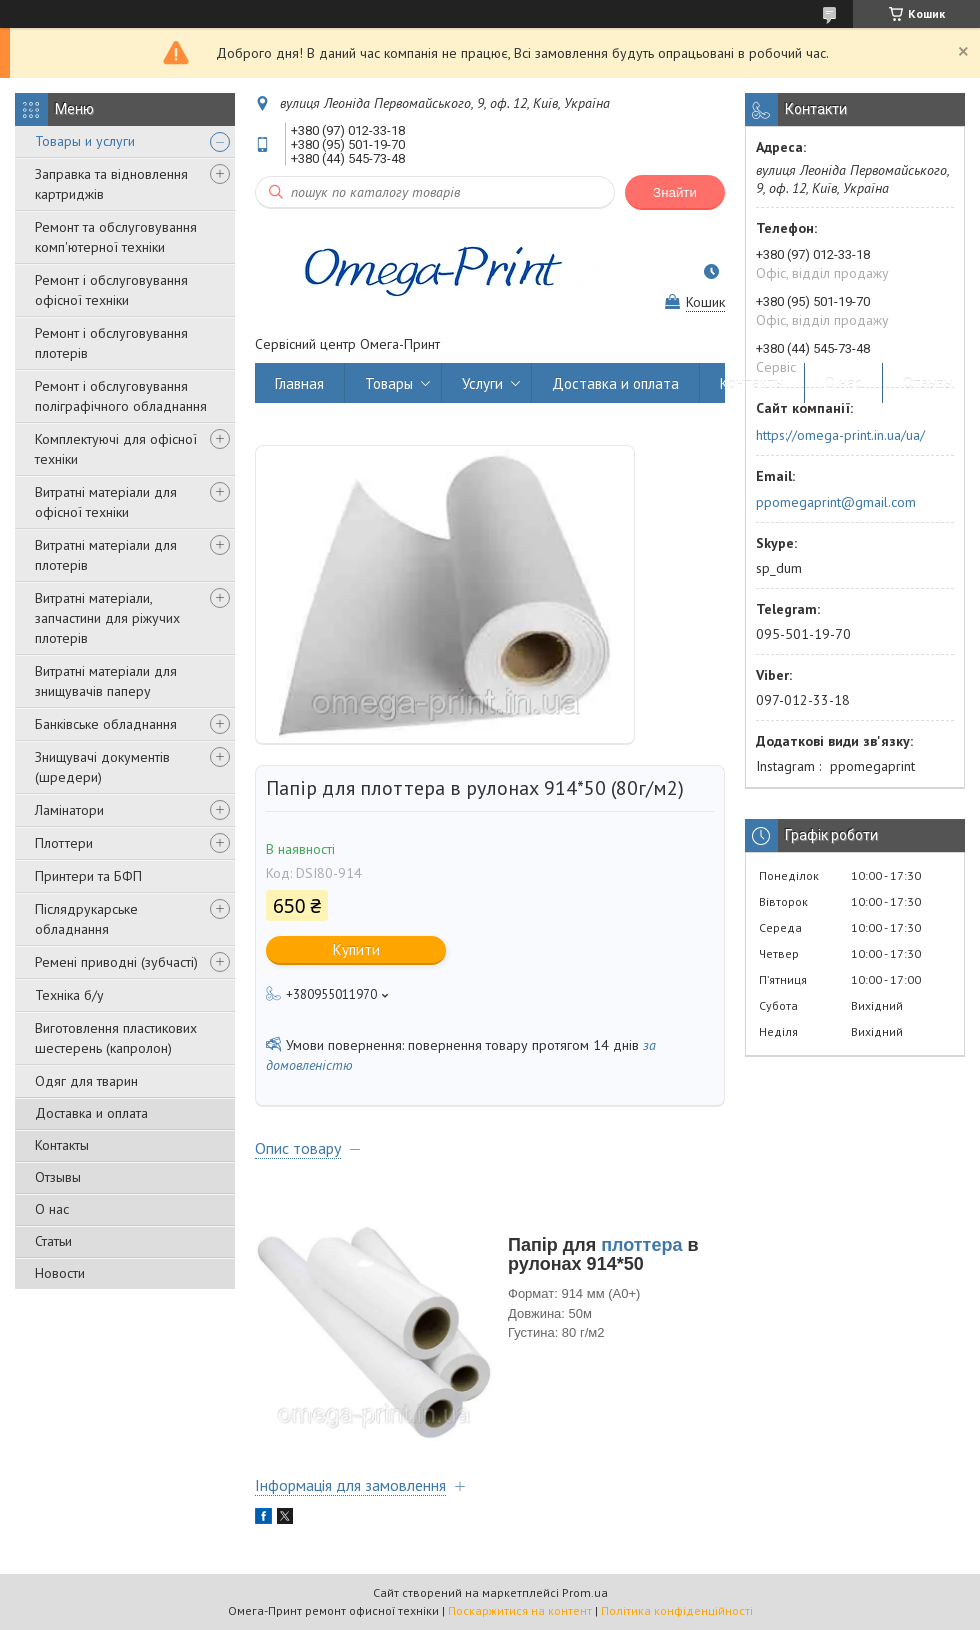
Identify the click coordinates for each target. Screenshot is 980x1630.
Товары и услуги (85, 141)
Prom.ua (585, 1592)
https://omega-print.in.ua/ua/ (840, 435)
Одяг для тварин (86, 1081)
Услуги (482, 383)
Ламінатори (69, 810)
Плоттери (64, 843)
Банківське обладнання (106, 724)
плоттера (641, 1245)
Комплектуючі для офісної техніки (116, 449)
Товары (389, 383)
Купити (356, 949)
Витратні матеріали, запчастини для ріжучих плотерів (107, 618)
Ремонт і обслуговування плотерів (111, 343)
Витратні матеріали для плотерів (106, 555)
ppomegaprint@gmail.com (836, 502)
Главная (299, 383)
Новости (60, 1273)
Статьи (53, 1241)
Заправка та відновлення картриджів (111, 184)
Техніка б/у (69, 995)
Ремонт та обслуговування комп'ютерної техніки (116, 237)
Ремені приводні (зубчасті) (116, 962)
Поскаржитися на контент (520, 1610)
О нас (52, 1209)
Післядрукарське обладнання (86, 919)
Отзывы (58, 1177)
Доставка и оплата (91, 1113)
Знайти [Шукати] (675, 192)
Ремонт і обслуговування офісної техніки (111, 290)
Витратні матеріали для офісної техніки (106, 502)
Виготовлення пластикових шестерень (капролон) (116, 1038)
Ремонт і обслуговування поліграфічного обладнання (121, 396)
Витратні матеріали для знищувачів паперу (106, 681)
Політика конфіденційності (677, 1610)
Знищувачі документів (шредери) (102, 767)
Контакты (62, 1145)
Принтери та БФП (88, 876)
